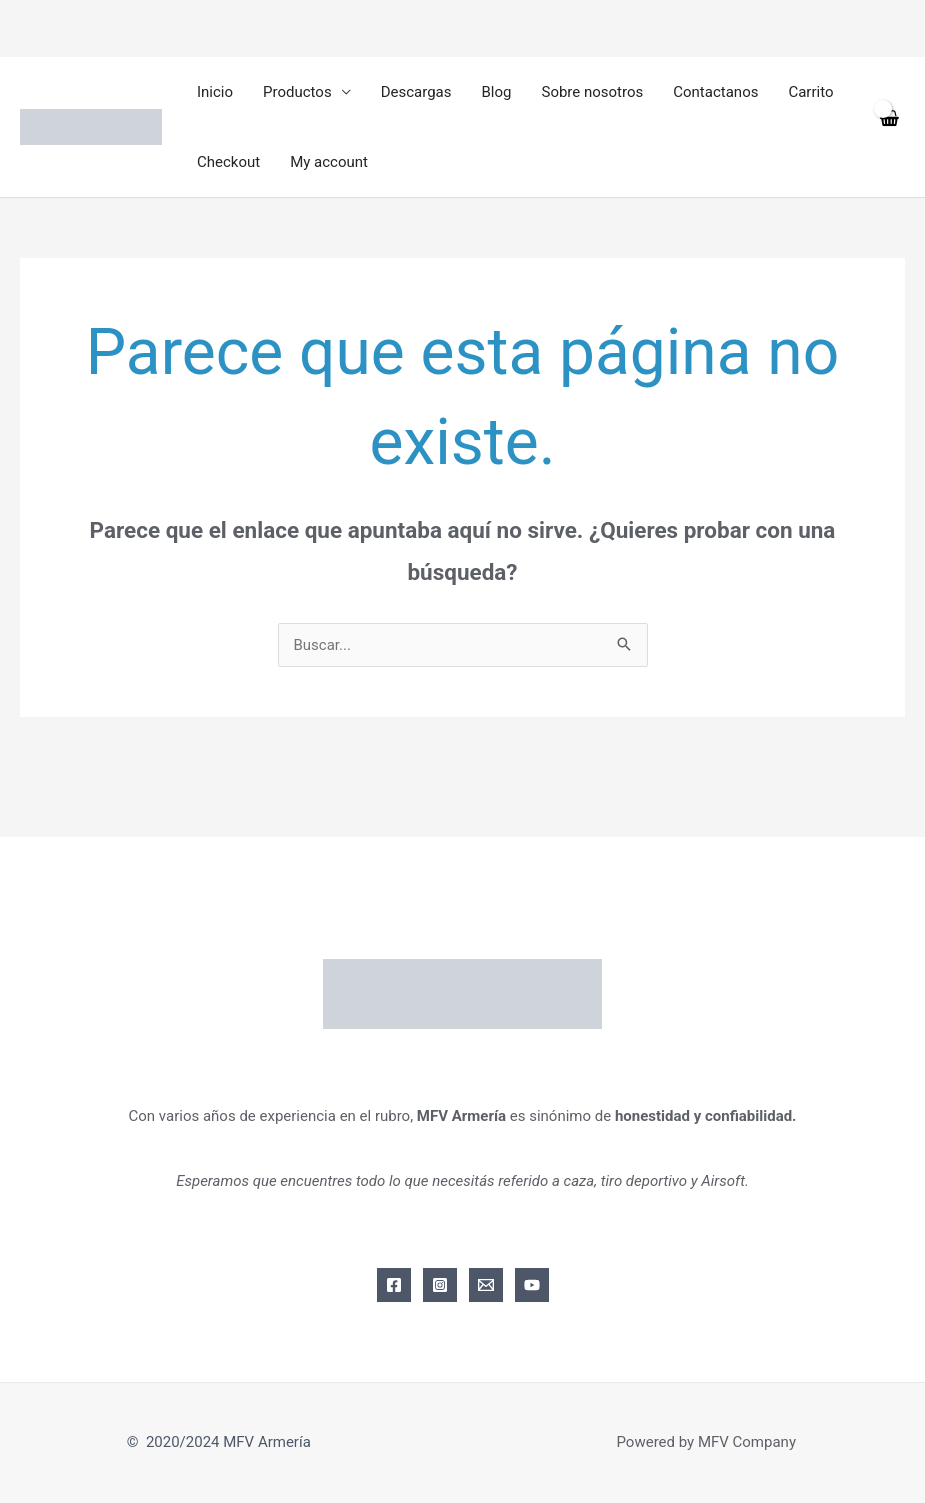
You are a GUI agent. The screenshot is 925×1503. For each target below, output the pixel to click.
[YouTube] (532, 1285)
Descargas (416, 92)
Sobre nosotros (592, 92)
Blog (497, 92)
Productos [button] (297, 92)
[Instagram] (440, 1285)
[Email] (486, 1285)
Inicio (215, 92)
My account (329, 162)
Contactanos (715, 92)
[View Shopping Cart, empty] (888, 127)
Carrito (810, 92)
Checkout (228, 162)
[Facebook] (394, 1285)
